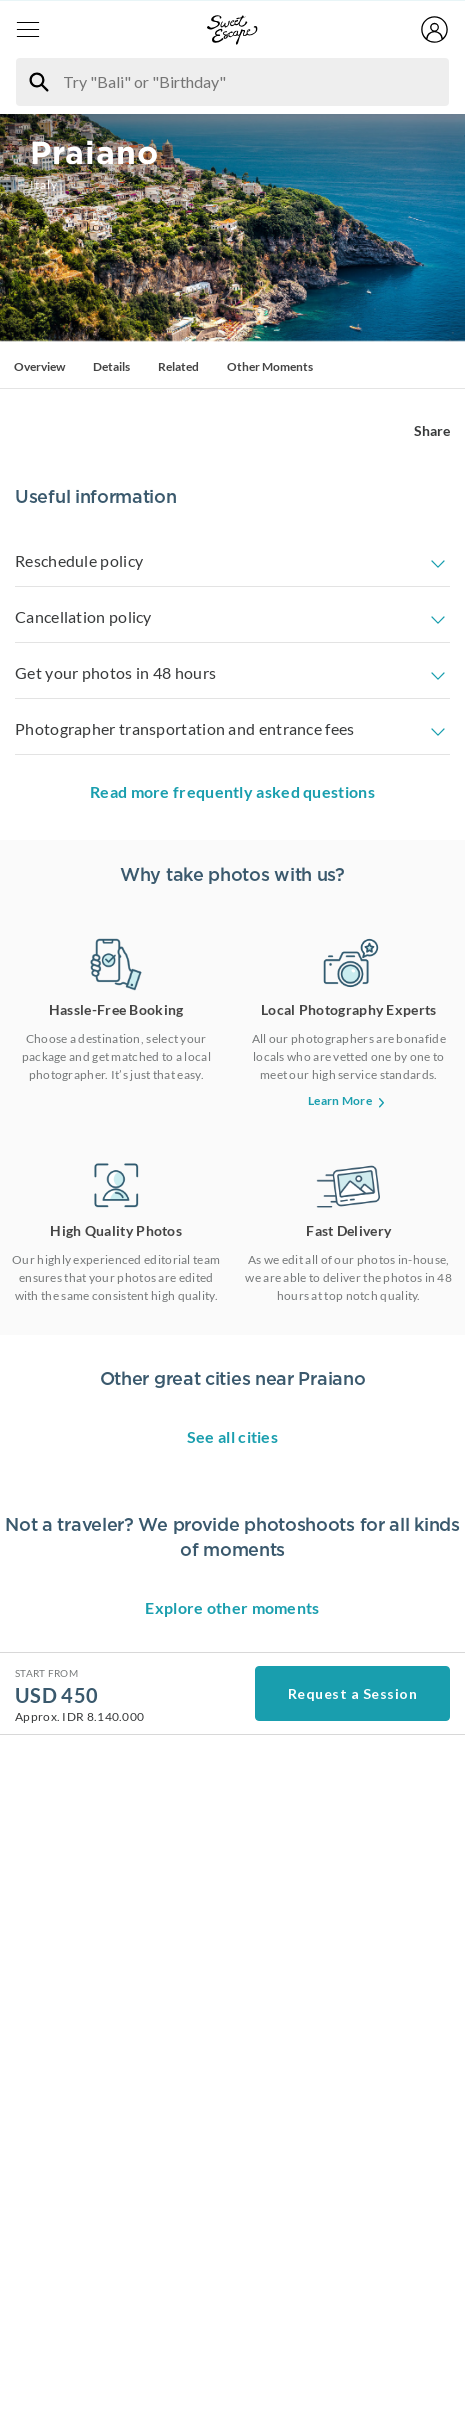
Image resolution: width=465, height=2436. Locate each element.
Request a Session (353, 2394)
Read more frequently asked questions (232, 843)
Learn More (348, 1151)
